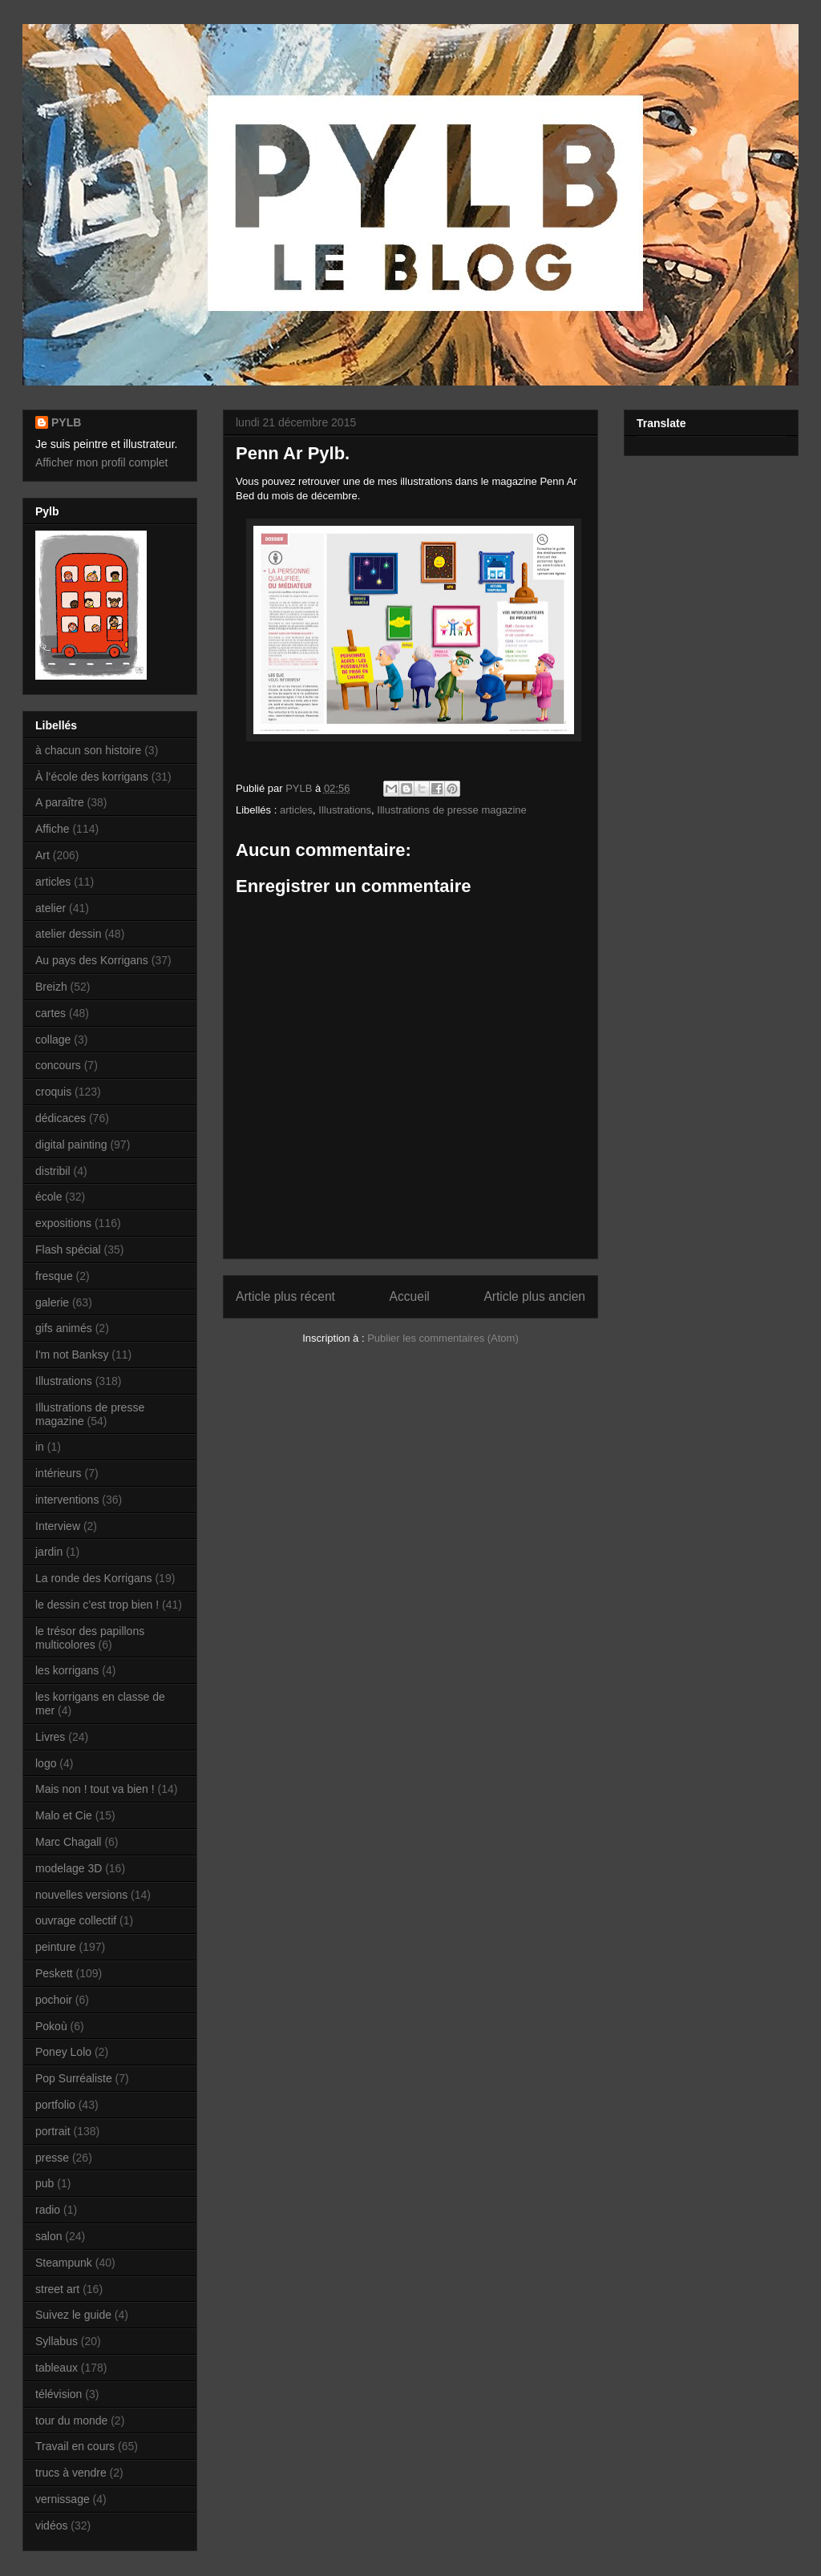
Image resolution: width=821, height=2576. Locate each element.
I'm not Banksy (71, 1354)
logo (45, 1763)
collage (53, 1039)
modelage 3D (68, 1868)
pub (44, 2183)
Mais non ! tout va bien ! (95, 1789)
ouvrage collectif (75, 1920)
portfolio (55, 2104)
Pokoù (51, 2026)
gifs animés (63, 1328)
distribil (53, 1171)
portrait (53, 2131)
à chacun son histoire (88, 750)
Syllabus (56, 2341)
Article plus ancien (534, 1296)
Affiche (52, 828)
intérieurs (58, 1473)
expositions (63, 1223)
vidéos (51, 2525)
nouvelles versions (81, 1894)
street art (57, 2289)
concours (58, 1065)
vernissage (62, 2499)
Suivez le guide (73, 2314)
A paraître (59, 802)
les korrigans (67, 1670)
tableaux (56, 2367)
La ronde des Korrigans (93, 1578)
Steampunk (63, 2262)
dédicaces (60, 1118)
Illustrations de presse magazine (451, 810)
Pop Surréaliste (73, 2078)
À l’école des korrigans (91, 776)
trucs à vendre (71, 2472)
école (48, 1196)
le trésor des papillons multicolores (89, 1638)
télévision (58, 2394)
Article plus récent (285, 1296)
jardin (49, 1551)
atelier (50, 908)
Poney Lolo (63, 2051)
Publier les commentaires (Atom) (443, 1338)
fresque (54, 1276)
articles (296, 810)
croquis (53, 1091)
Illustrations (344, 810)
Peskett (54, 1973)
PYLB (66, 422)
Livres (50, 1736)
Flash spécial (68, 1249)
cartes (50, 1013)
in (39, 1446)
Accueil (410, 1296)
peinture (55, 1946)
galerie (52, 1302)
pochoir (53, 1999)
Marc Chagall (68, 1841)
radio (47, 2209)
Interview (57, 1526)
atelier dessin (68, 933)
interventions (67, 1499)
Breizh (51, 986)
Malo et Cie (63, 1815)
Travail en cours (75, 2446)
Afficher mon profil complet (101, 462)
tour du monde (71, 2420)
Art (42, 855)
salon (48, 2236)
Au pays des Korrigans (91, 960)
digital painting (71, 1144)
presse (52, 2157)
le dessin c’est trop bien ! (97, 1604)
